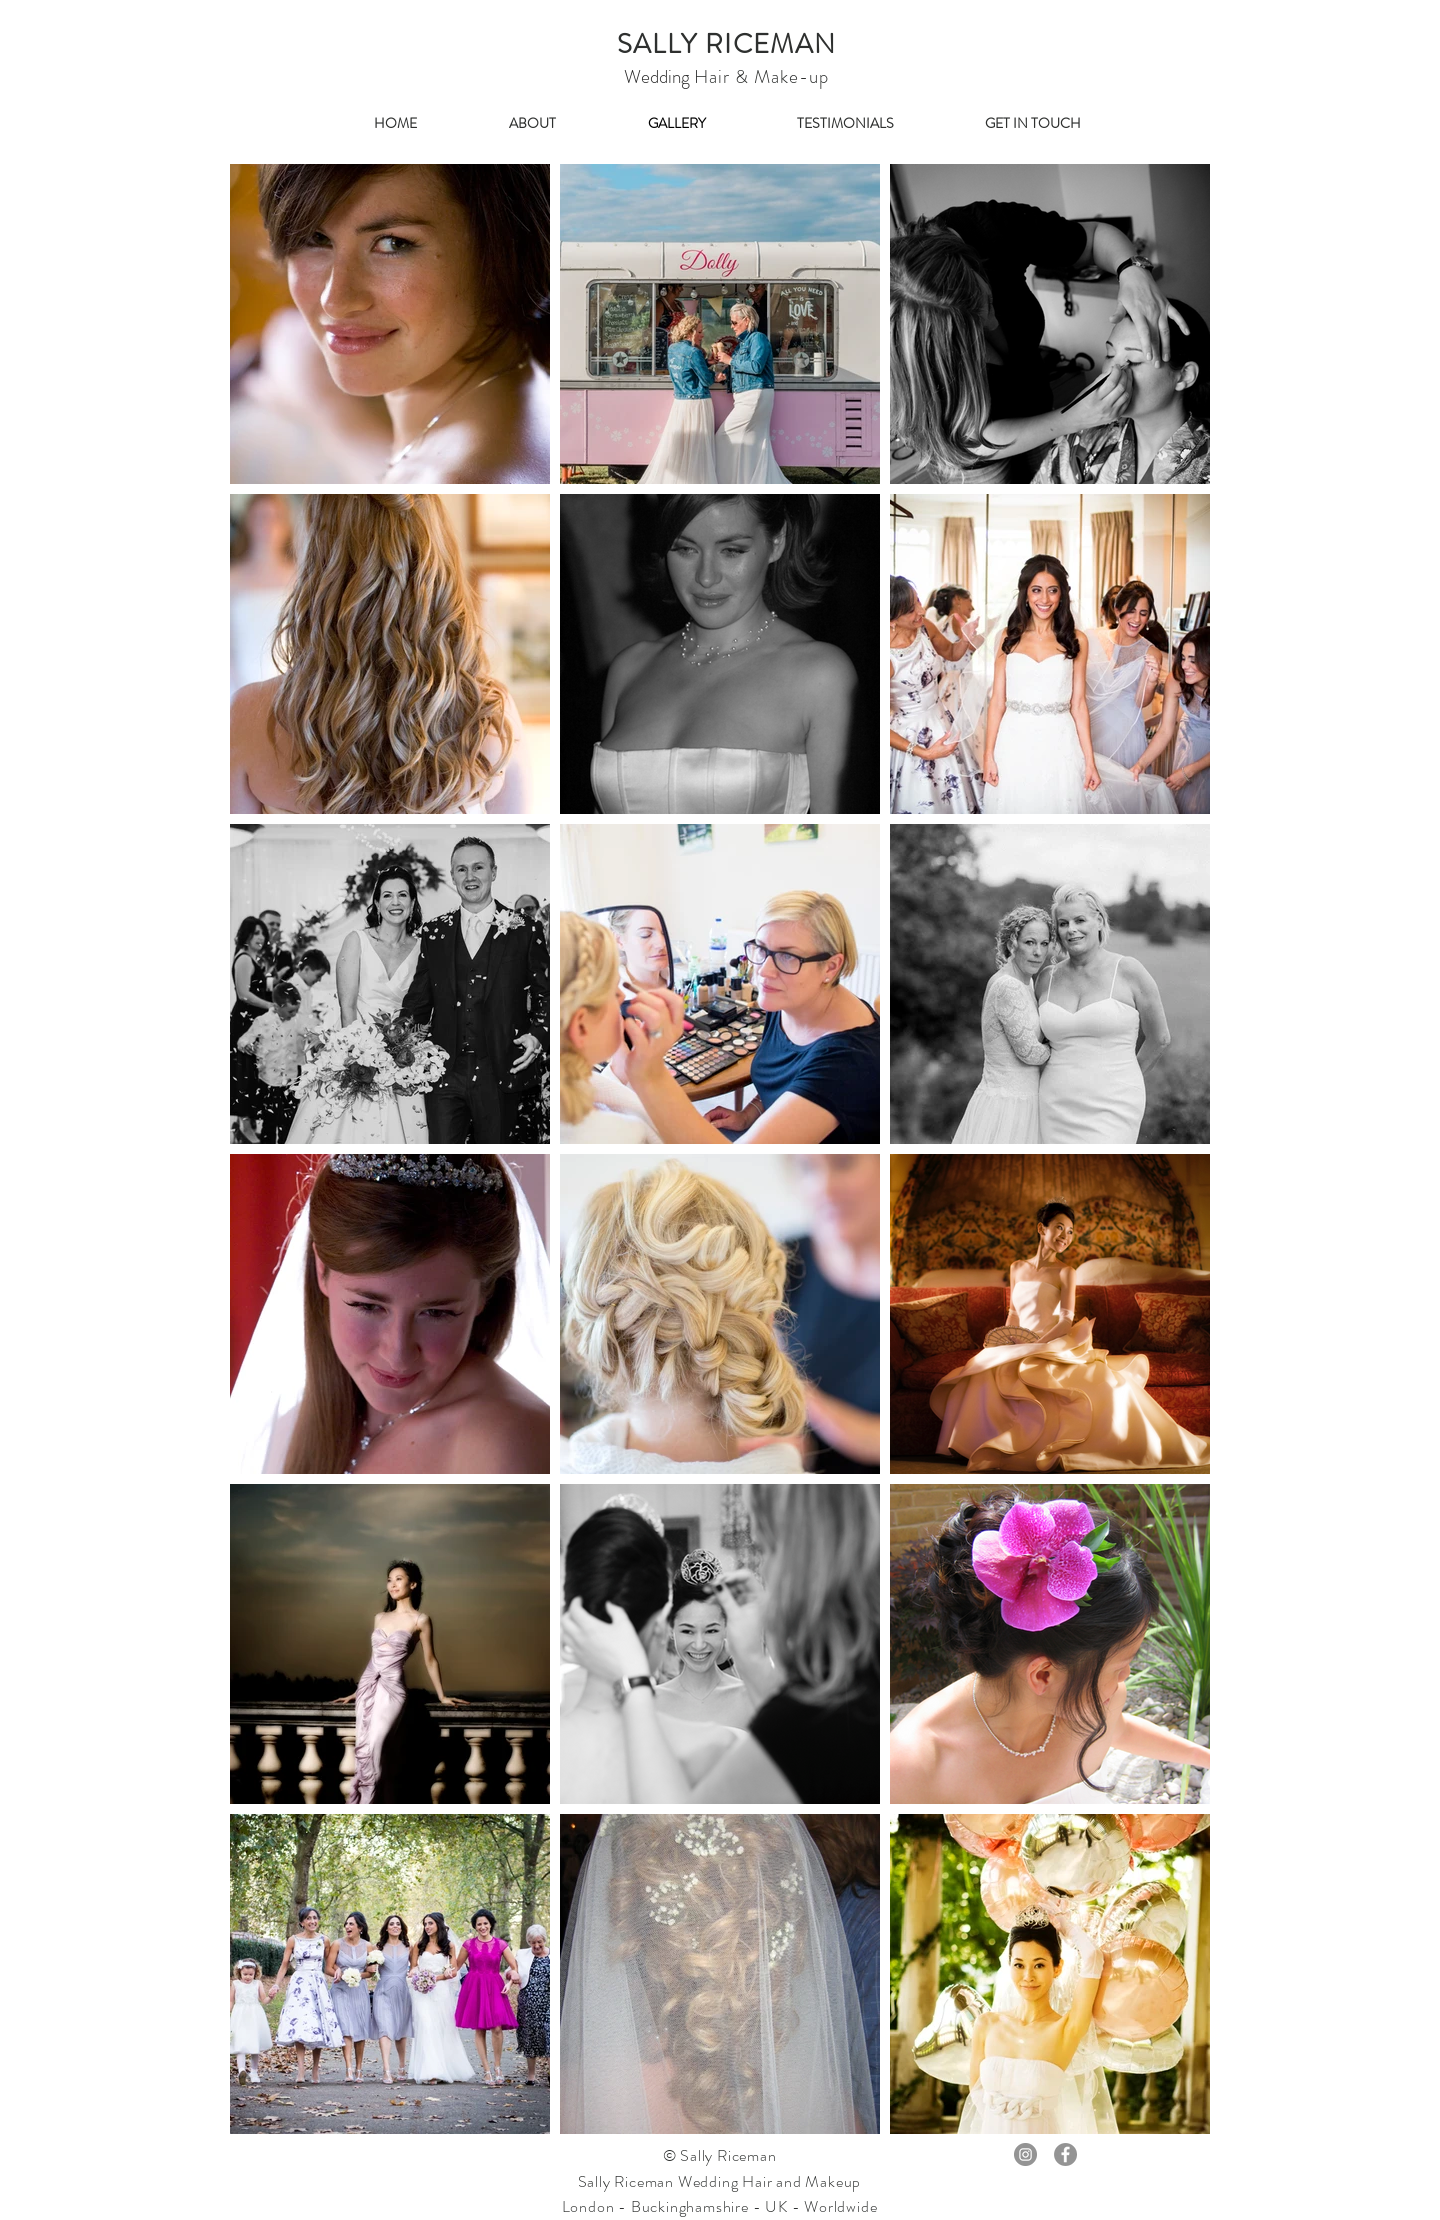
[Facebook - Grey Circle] (1065, 2154)
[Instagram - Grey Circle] (1025, 2154)
